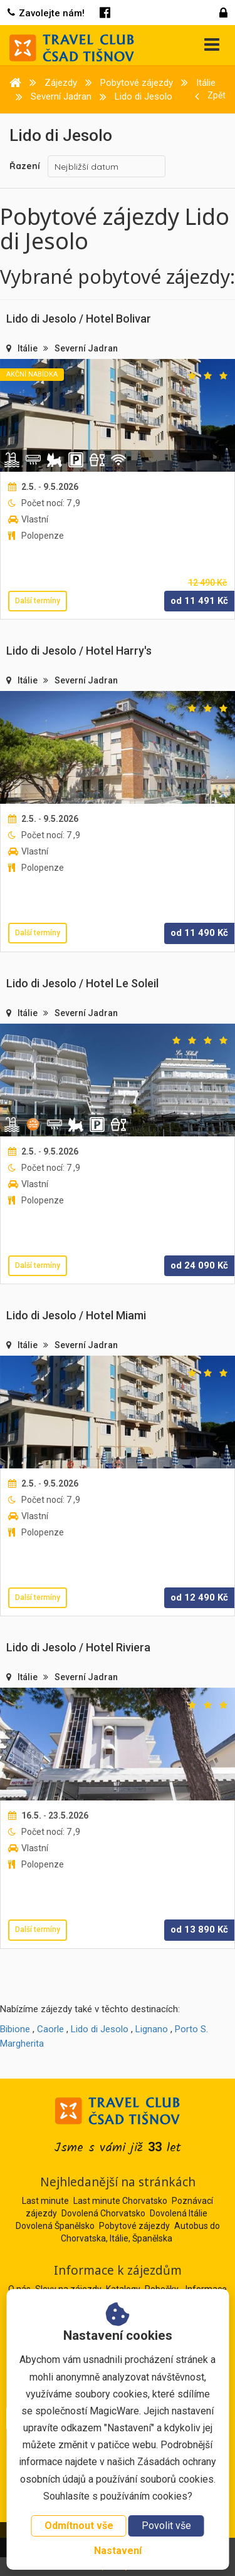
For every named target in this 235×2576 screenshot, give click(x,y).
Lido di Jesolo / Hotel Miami (76, 1315)
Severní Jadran (86, 348)
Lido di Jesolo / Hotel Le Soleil (82, 983)
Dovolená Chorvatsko (103, 2213)
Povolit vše (166, 2526)
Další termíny (37, 600)
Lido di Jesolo (99, 2029)
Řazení (24, 166)
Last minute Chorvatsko (120, 2201)
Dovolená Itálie (178, 2213)
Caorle (50, 2029)
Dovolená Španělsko (55, 2226)
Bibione (15, 2029)
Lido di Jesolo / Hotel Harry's (79, 650)
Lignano (151, 2029)
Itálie (28, 348)
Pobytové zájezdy (134, 2226)
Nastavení (118, 2551)
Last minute (45, 2201)
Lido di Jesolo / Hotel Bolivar (78, 318)
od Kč (199, 600)
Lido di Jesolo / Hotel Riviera (78, 1647)
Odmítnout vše (78, 2526)
